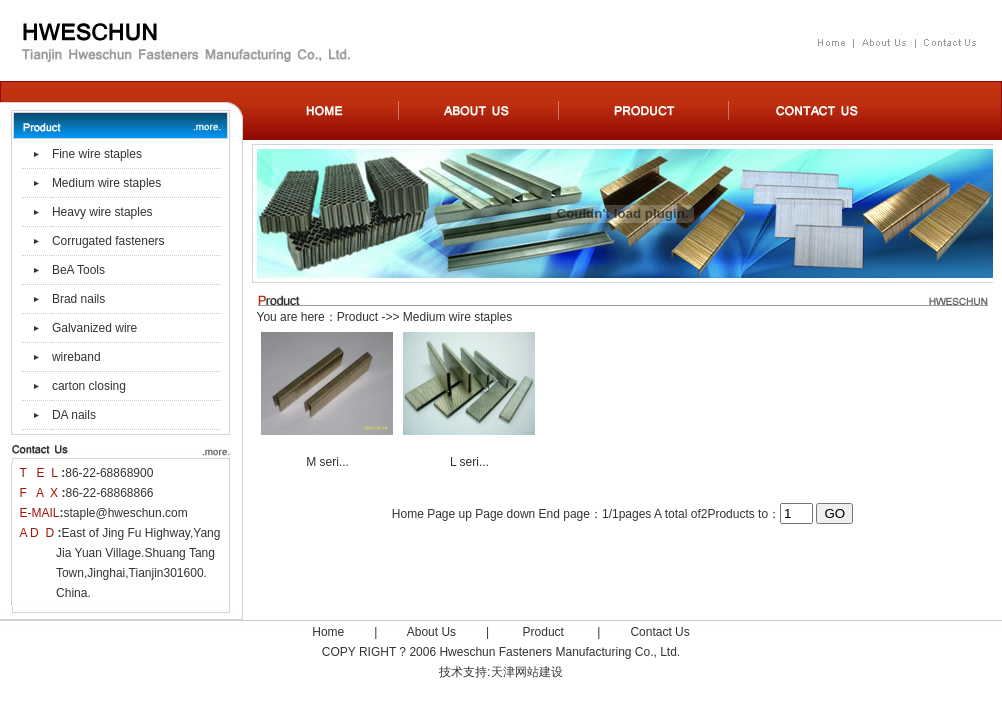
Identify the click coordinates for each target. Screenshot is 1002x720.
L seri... (469, 462)
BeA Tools (78, 270)
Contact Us (659, 632)
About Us (431, 632)
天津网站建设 (527, 672)
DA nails (74, 415)
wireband (76, 357)
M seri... (327, 462)
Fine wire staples (97, 154)
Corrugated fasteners (108, 241)
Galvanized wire (94, 328)
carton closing (89, 386)
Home (328, 632)
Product (357, 317)
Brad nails (78, 299)
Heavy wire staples (102, 212)
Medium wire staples (106, 183)
